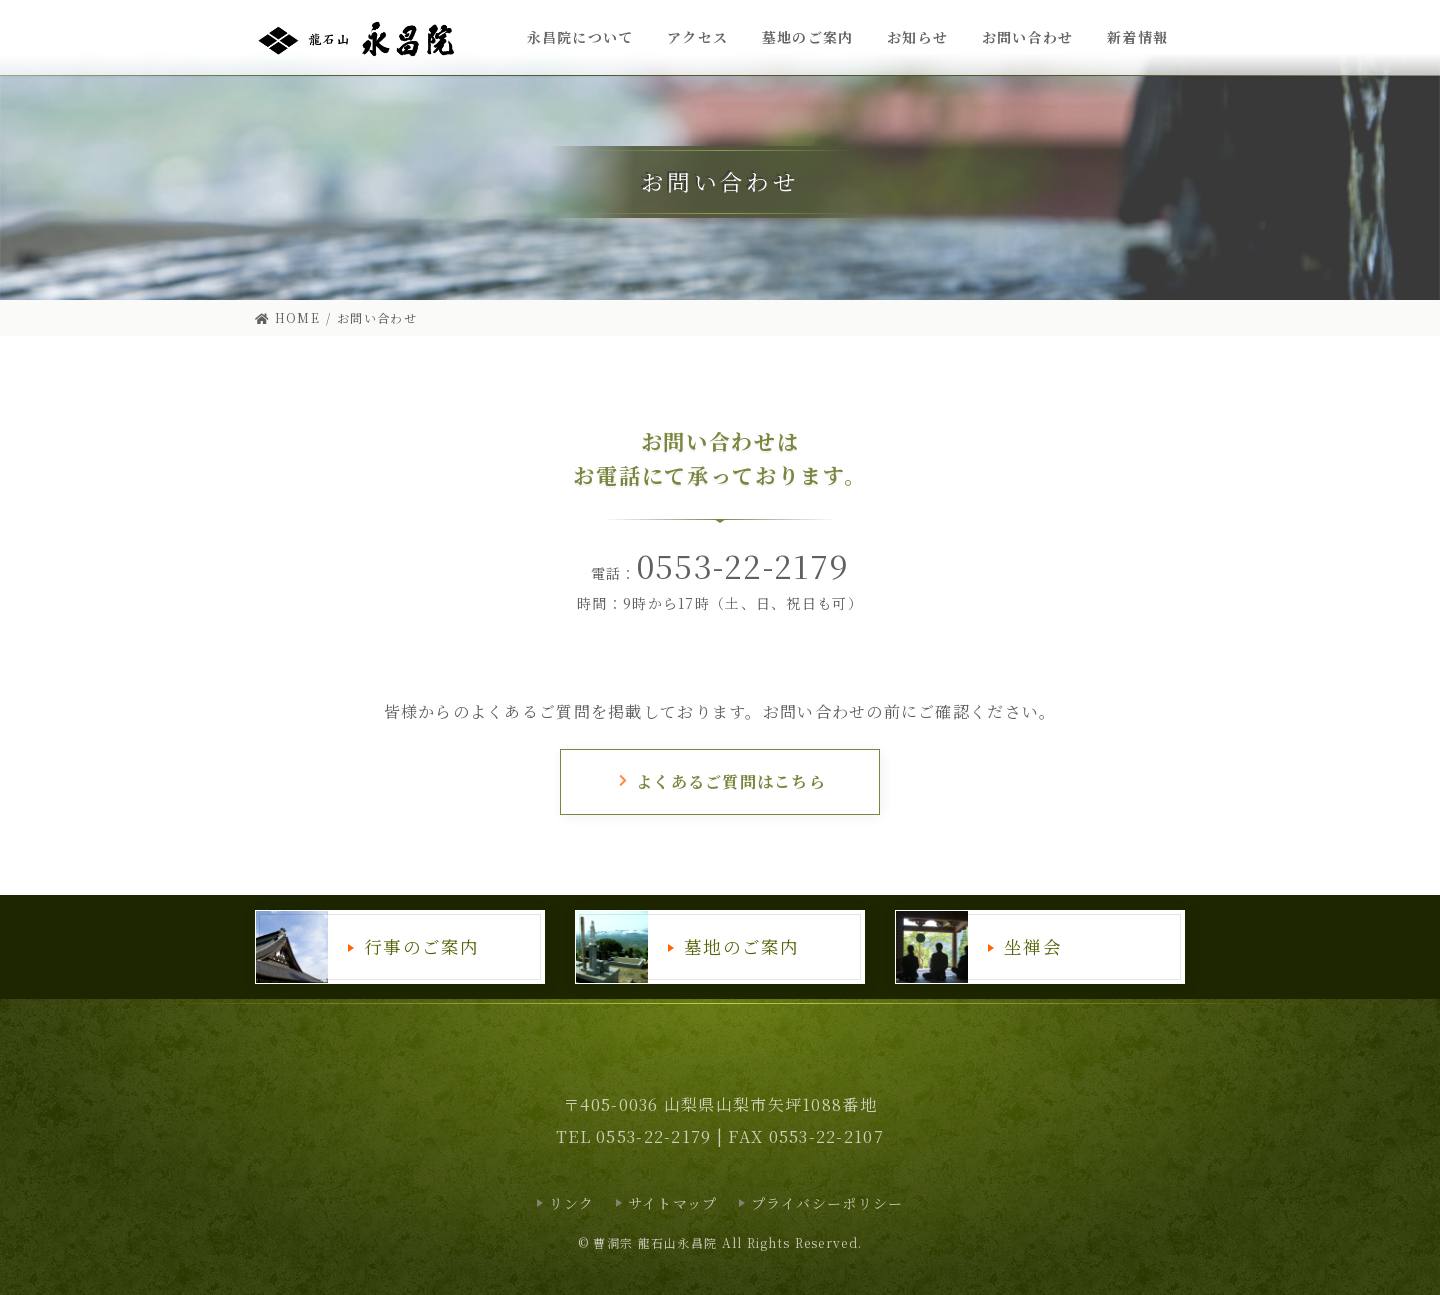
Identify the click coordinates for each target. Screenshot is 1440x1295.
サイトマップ (673, 1203)
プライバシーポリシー (827, 1203)
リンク (572, 1203)
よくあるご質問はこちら (721, 781)
